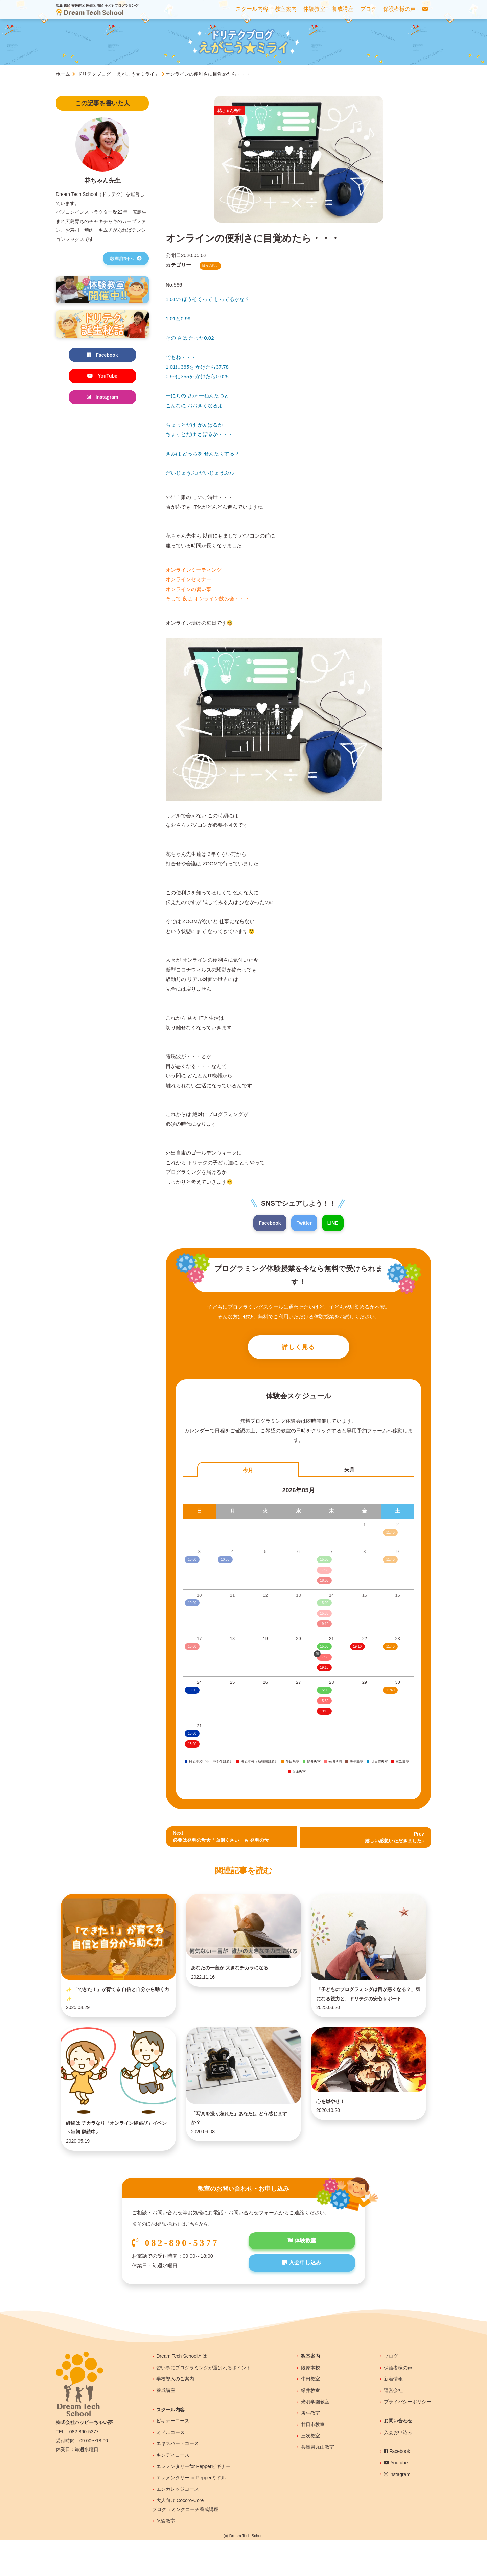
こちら (192, 2260)
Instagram (102, 399)
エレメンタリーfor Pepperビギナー (193, 2502)
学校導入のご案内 (175, 2415)
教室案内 (310, 2392)
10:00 (192, 1692)
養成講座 (165, 2426)
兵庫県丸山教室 (317, 2483)
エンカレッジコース (177, 2525)
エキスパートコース (177, 2479)
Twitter (304, 1223)
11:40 (390, 1648)
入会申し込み (302, 2300)
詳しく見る (298, 1348)
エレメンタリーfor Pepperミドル (191, 2513)
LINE (334, 1223)
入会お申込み (398, 2468)
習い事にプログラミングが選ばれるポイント (203, 2403)
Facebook (269, 1223)
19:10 (324, 1669)
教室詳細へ (126, 258)
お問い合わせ (398, 2457)
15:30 (324, 1702)
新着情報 (393, 2415)
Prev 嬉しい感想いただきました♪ (392, 1839)
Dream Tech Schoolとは (181, 2392)
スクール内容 (170, 2445)
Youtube (396, 2498)
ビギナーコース (172, 2457)
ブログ (391, 2392)
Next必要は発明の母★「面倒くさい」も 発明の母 (224, 1839)
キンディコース (172, 2490)
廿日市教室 (313, 2460)
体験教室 (302, 2277)
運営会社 (393, 2426)
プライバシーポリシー (407, 2437)
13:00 (192, 1746)
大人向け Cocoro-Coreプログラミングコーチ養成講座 (185, 2541)
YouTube (102, 377)
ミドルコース (170, 2468)
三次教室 (310, 2472)
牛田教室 (310, 2415)
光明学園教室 (315, 2437)
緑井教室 (310, 2426)
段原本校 (310, 2403)
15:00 (324, 1648)
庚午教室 (310, 2449)
